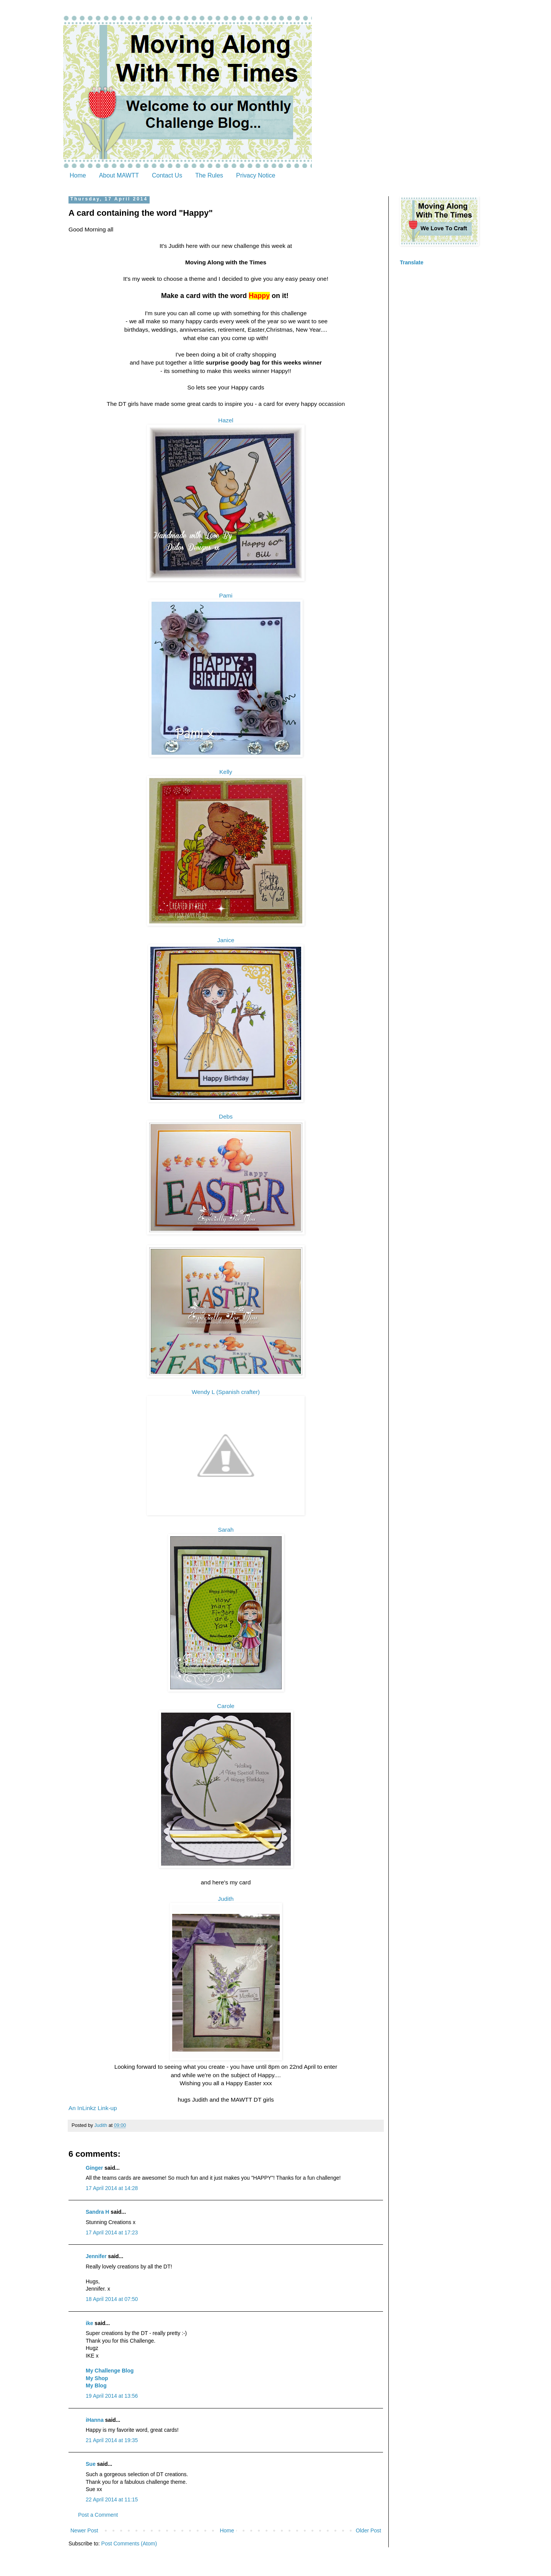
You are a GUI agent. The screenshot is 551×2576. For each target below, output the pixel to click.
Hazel (225, 420)
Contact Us (167, 175)
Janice (226, 940)
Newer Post (84, 2530)
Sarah (225, 1529)
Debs (226, 1116)
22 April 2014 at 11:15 (112, 2499)
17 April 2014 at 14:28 (112, 2188)
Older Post (368, 2530)
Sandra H (97, 2212)
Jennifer (96, 2256)
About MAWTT (119, 175)
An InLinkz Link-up (92, 2108)
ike (89, 2323)
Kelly (225, 772)
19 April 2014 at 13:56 (112, 2396)
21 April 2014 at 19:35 (112, 2440)
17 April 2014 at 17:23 (112, 2232)
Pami (225, 595)
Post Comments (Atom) (129, 2543)
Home (78, 175)
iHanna (95, 2420)
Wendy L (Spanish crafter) (226, 1392)
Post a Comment (98, 2515)
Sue (91, 2464)
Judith (225, 1898)
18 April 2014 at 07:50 (112, 2299)
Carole (225, 1706)
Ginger (94, 2168)
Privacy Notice (255, 175)
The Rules (209, 175)
